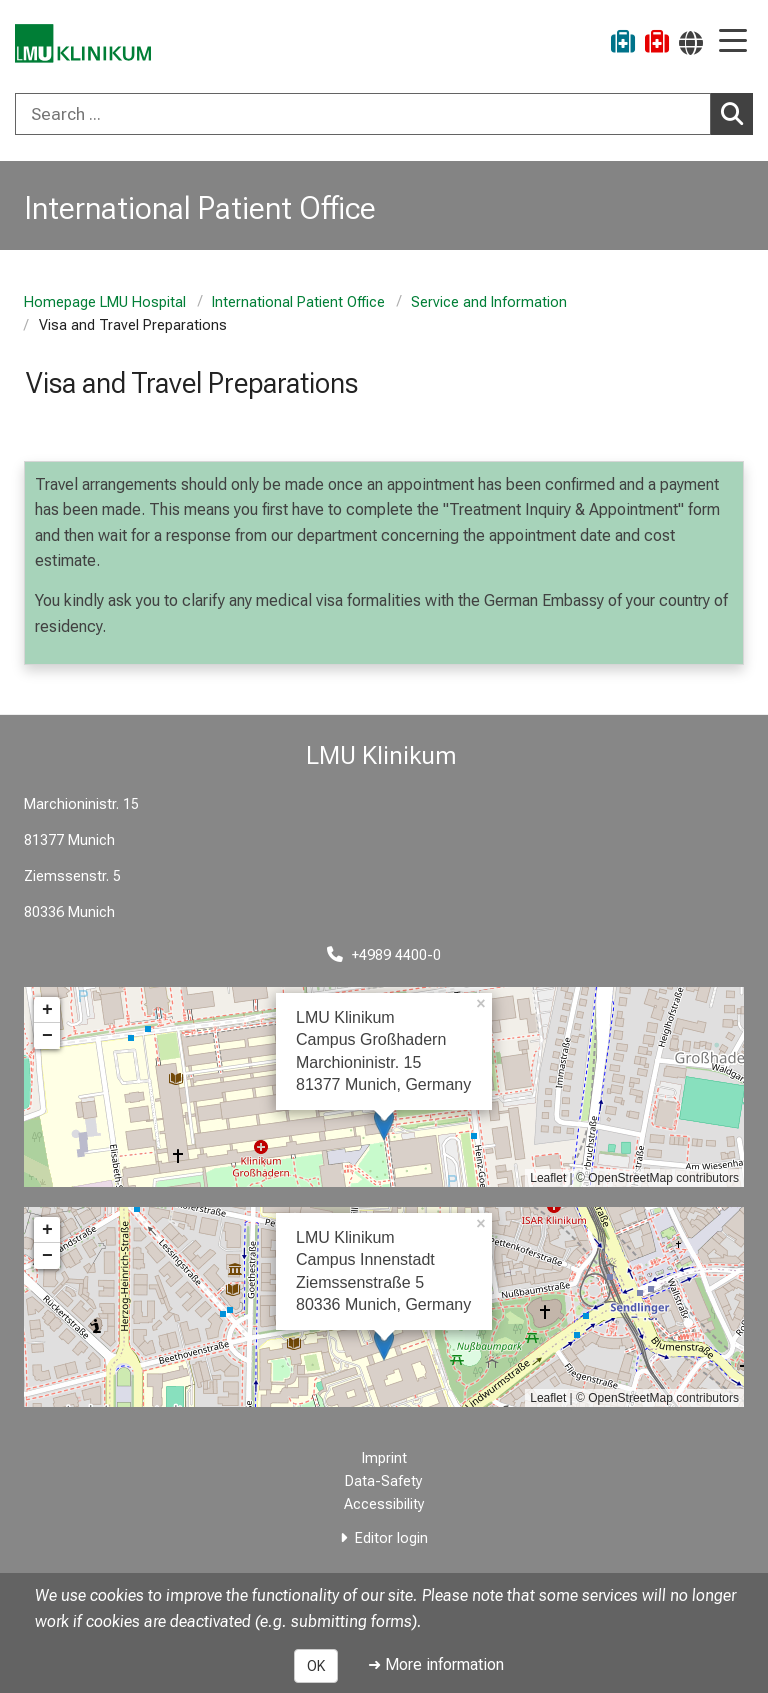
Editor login (391, 1538)
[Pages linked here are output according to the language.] (691, 42)
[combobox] (384, 114)
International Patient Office (298, 302)
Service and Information (489, 302)
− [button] (47, 1036)
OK (316, 1666)
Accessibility (384, 1504)
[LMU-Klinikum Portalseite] (85, 44)
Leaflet (548, 1178)
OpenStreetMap (630, 1178)
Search (737, 113)
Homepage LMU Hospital (105, 302)
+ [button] (47, 1010)
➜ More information (436, 1664)
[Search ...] (363, 114)
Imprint (384, 1458)
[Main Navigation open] (733, 42)
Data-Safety (384, 1481)
